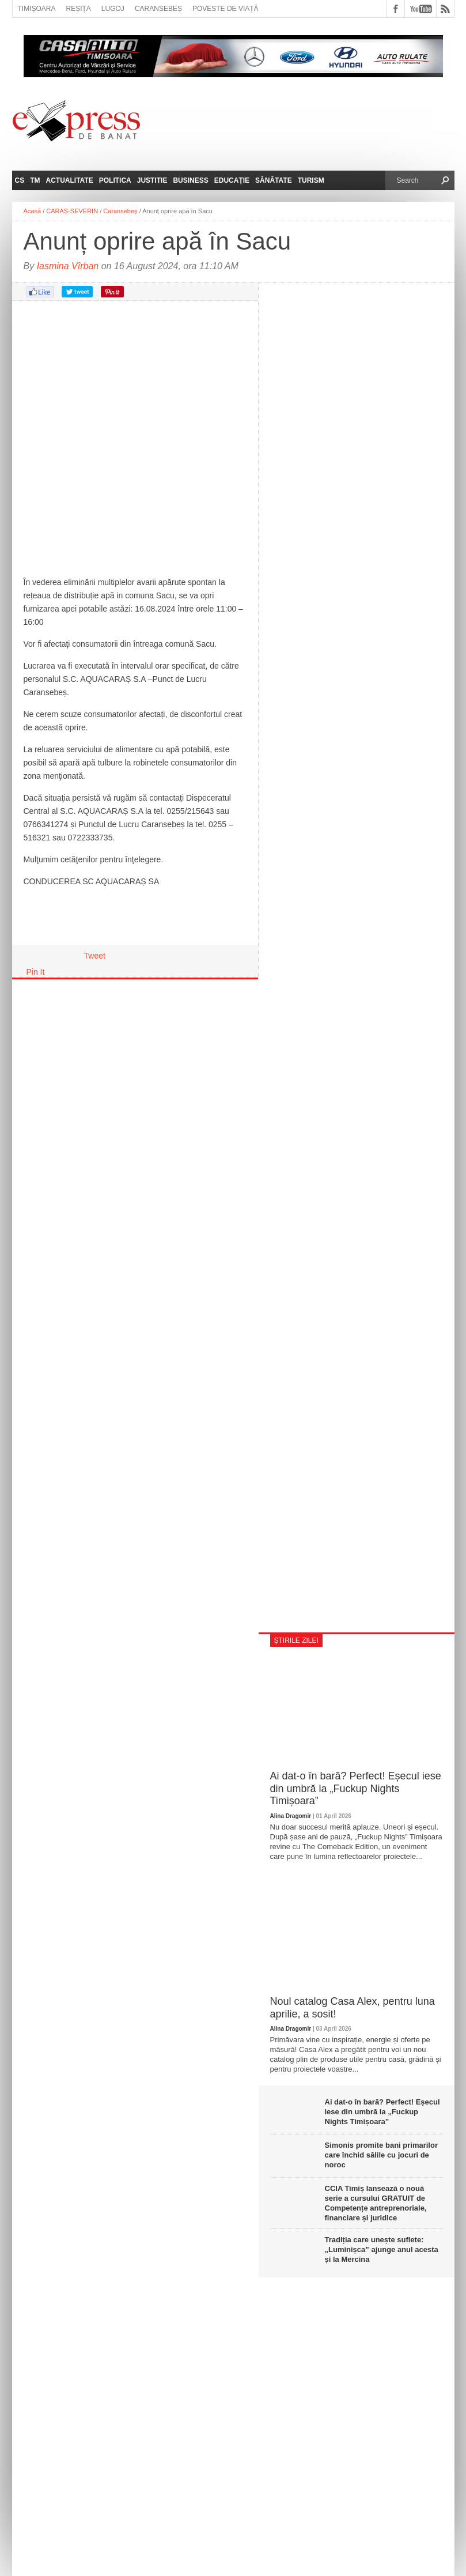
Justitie (152, 180)
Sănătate (273, 180)
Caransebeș (158, 9)
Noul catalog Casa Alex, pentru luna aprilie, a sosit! (352, 2008)
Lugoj (112, 9)
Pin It (35, 971)
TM (35, 180)
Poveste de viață (225, 9)
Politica (115, 180)
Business (190, 180)
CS (20, 180)
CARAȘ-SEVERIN (72, 211)
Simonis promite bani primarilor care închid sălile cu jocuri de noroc (381, 2155)
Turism (311, 180)
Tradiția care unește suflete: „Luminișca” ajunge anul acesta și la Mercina (381, 2249)
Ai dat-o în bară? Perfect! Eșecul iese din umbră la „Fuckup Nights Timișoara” (355, 1788)
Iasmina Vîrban (68, 266)
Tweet (94, 955)
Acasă (32, 211)
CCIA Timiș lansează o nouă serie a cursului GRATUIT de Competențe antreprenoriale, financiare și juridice (376, 2203)
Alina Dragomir (291, 1816)
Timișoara (37, 9)
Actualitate (69, 180)
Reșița (78, 9)
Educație (231, 180)
